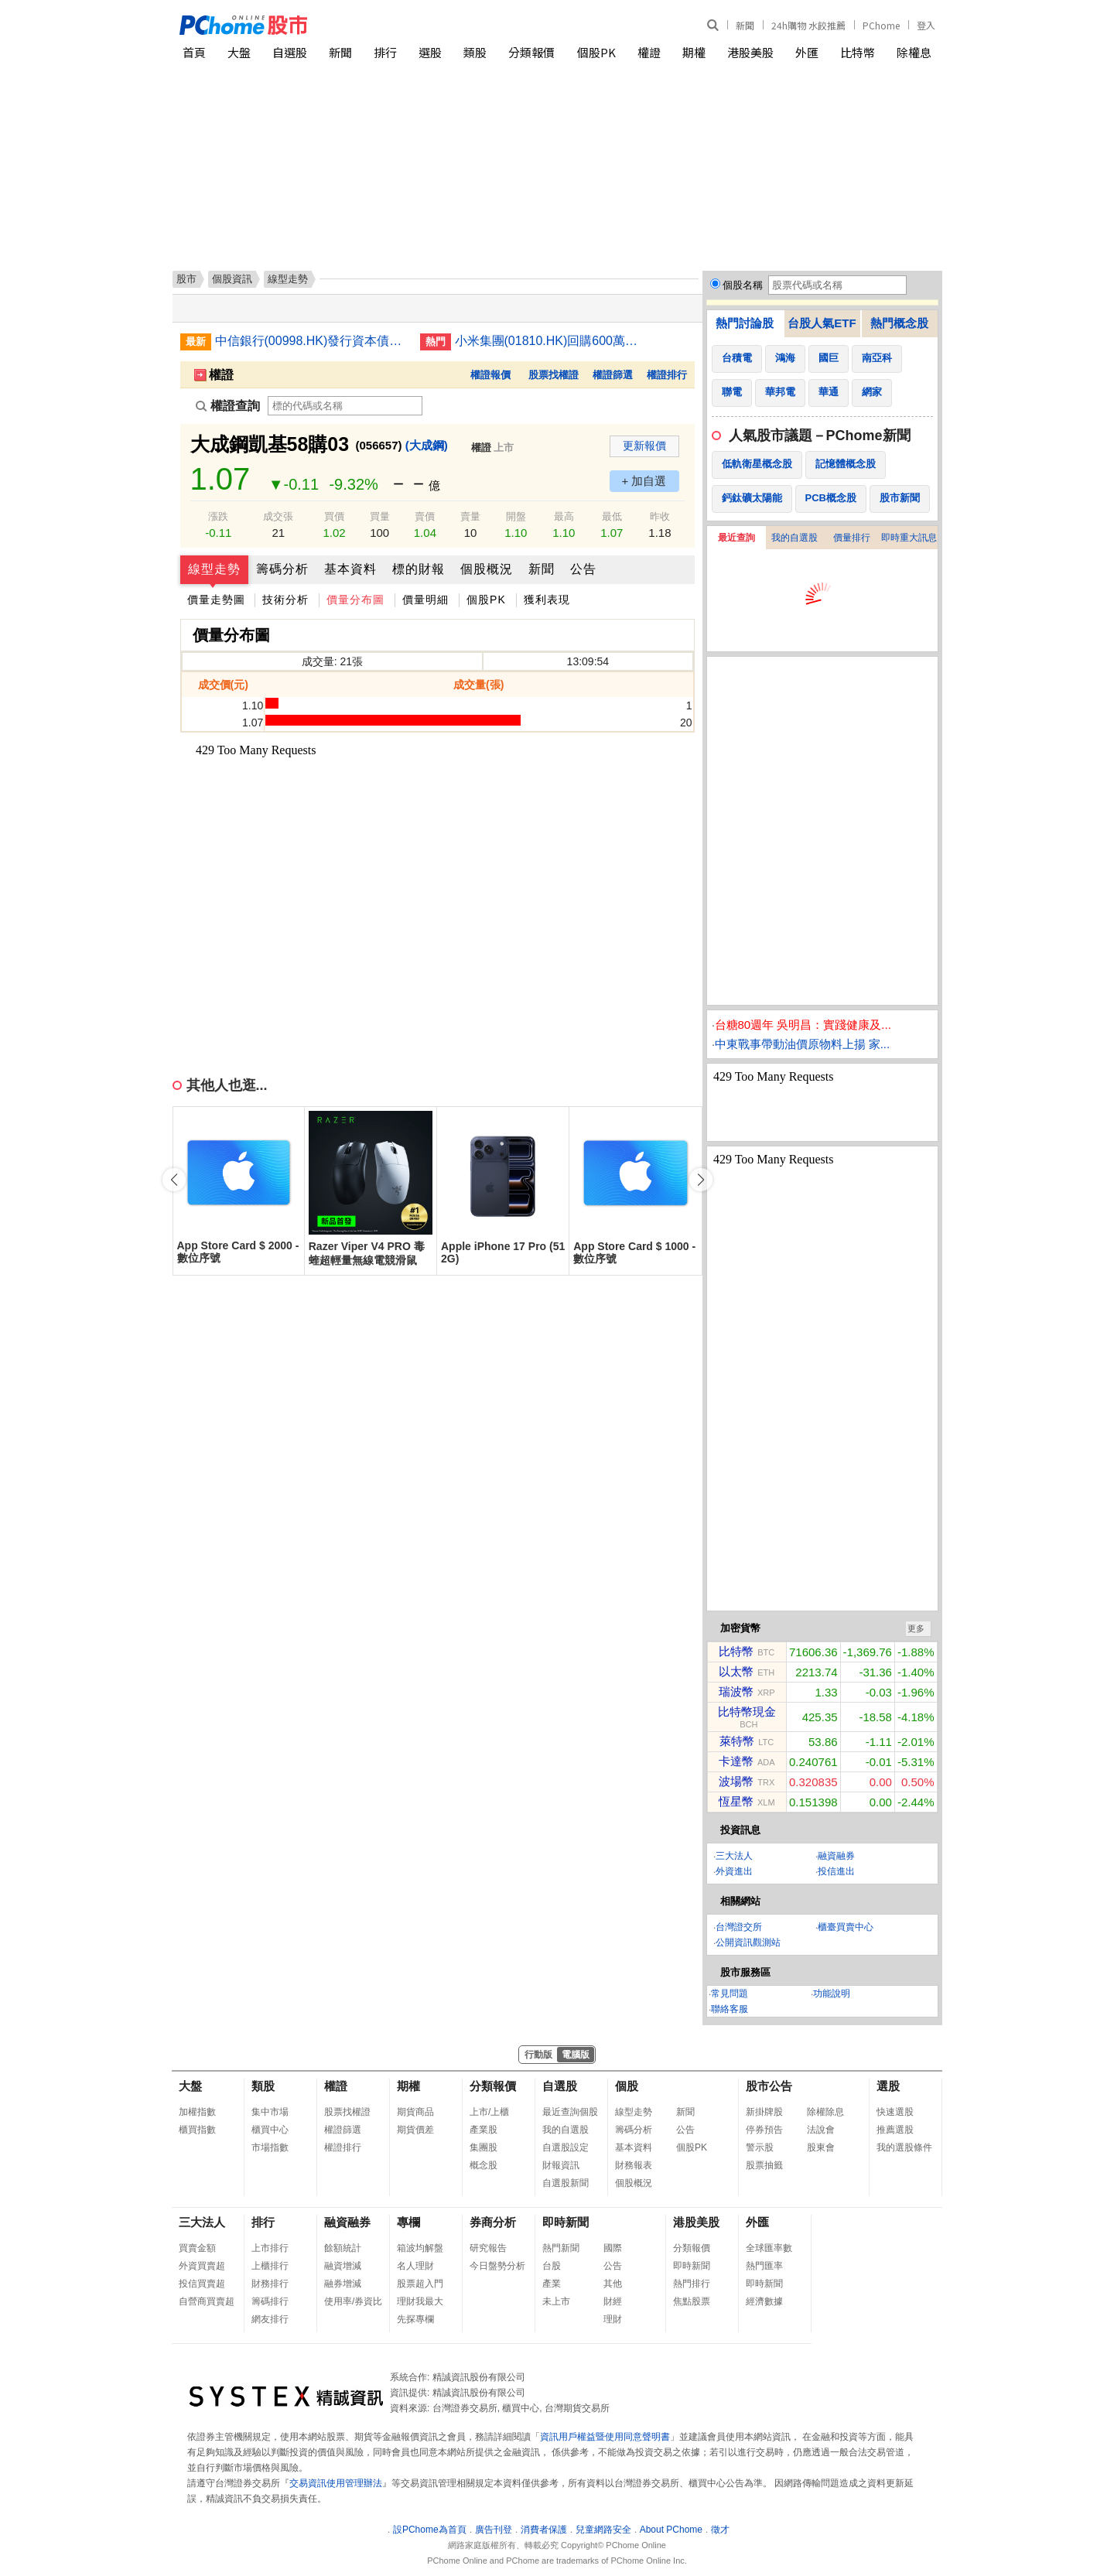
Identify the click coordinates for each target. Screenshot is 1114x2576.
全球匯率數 (769, 2248)
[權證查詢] (345, 405)
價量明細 (425, 599)
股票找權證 (553, 375)
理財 (612, 2319)
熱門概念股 (899, 323)
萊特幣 (736, 1741)
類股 (475, 52)
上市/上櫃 (489, 2111)
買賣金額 (197, 2248)
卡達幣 (736, 1761)
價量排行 (851, 537)
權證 (649, 52)
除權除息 (825, 2111)
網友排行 (270, 2319)
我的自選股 (794, 537)
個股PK (596, 52)
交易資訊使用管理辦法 (335, 2483)
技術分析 (285, 599)
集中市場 (270, 2111)
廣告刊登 (493, 2529)
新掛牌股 (764, 2111)
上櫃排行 (270, 2265)
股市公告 (769, 2086)
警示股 (760, 2147)
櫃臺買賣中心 (845, 1927)
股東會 (821, 2147)
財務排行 (270, 2283)
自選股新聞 (565, 2183)
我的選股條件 (904, 2147)
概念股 (483, 2165)
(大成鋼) (426, 445)
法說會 (821, 2129)
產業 (551, 2283)
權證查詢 (228, 405)
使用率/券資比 (353, 2301)
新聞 (745, 25)
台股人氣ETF (822, 323)
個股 (626, 2086)
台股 (551, 2265)
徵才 (720, 2529)
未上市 (556, 2301)
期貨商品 (415, 2111)
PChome (881, 25)
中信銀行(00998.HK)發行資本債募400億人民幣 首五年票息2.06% (311, 340)
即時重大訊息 (909, 537)
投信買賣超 (202, 2283)
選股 (430, 52)
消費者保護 (544, 2529)
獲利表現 (547, 599)
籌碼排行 (270, 2301)
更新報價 (644, 445)
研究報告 (488, 2248)
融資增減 (342, 2265)
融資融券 (836, 1855)
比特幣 (857, 52)
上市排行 (270, 2248)
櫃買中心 (270, 2129)
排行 (385, 52)
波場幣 (736, 1781)
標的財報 (418, 569)
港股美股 (750, 52)
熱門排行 (691, 2283)
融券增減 (342, 2283)
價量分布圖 (355, 599)
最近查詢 (736, 537)
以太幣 (736, 1671)
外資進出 (734, 1871)
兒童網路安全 (603, 2529)
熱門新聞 (560, 2248)
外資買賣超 (202, 2265)
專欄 (408, 2222)
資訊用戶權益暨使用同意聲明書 (605, 2436)
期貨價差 (415, 2129)
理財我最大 (420, 2301)
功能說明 (831, 1993)
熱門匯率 (764, 2265)
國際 (612, 2248)
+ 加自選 (644, 480)
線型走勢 (214, 569)
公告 (583, 569)
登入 (926, 25)
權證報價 (490, 375)
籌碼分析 (282, 569)
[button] (700, 1179)
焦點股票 (691, 2301)
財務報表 (633, 2165)
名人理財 (415, 2265)
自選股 (289, 52)
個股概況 (486, 569)
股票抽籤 (764, 2165)
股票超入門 (420, 2283)
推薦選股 (895, 2129)
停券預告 (764, 2129)
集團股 (483, 2147)
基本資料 (350, 569)
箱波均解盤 (420, 2248)
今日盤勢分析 (497, 2265)
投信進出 (836, 1871)
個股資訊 (232, 279)
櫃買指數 (197, 2129)
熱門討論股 (745, 323)
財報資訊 (560, 2165)
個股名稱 (743, 285)
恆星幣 (736, 1801)
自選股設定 (565, 2147)
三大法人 (734, 1855)
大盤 (239, 52)
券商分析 (493, 2222)
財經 (612, 2301)
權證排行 (667, 375)
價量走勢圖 (216, 599)
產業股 (483, 2129)
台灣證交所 (739, 1927)
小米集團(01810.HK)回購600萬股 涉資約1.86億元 (551, 340)
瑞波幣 (736, 1691)
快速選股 (895, 2111)
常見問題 (729, 1993)
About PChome (671, 2529)
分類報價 (531, 52)
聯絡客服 (729, 2009)
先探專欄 (415, 2319)
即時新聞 (565, 2222)
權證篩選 (613, 375)
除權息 (914, 52)
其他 (612, 2283)
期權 (694, 52)
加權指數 (197, 2111)
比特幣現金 (747, 1711)
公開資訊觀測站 (748, 1942)
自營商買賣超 (206, 2301)
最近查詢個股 (570, 2111)
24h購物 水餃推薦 (808, 25)
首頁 (194, 52)
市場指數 (270, 2147)
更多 (915, 1628)
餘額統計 (342, 2248)
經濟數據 (764, 2301)
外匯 (806, 52)
